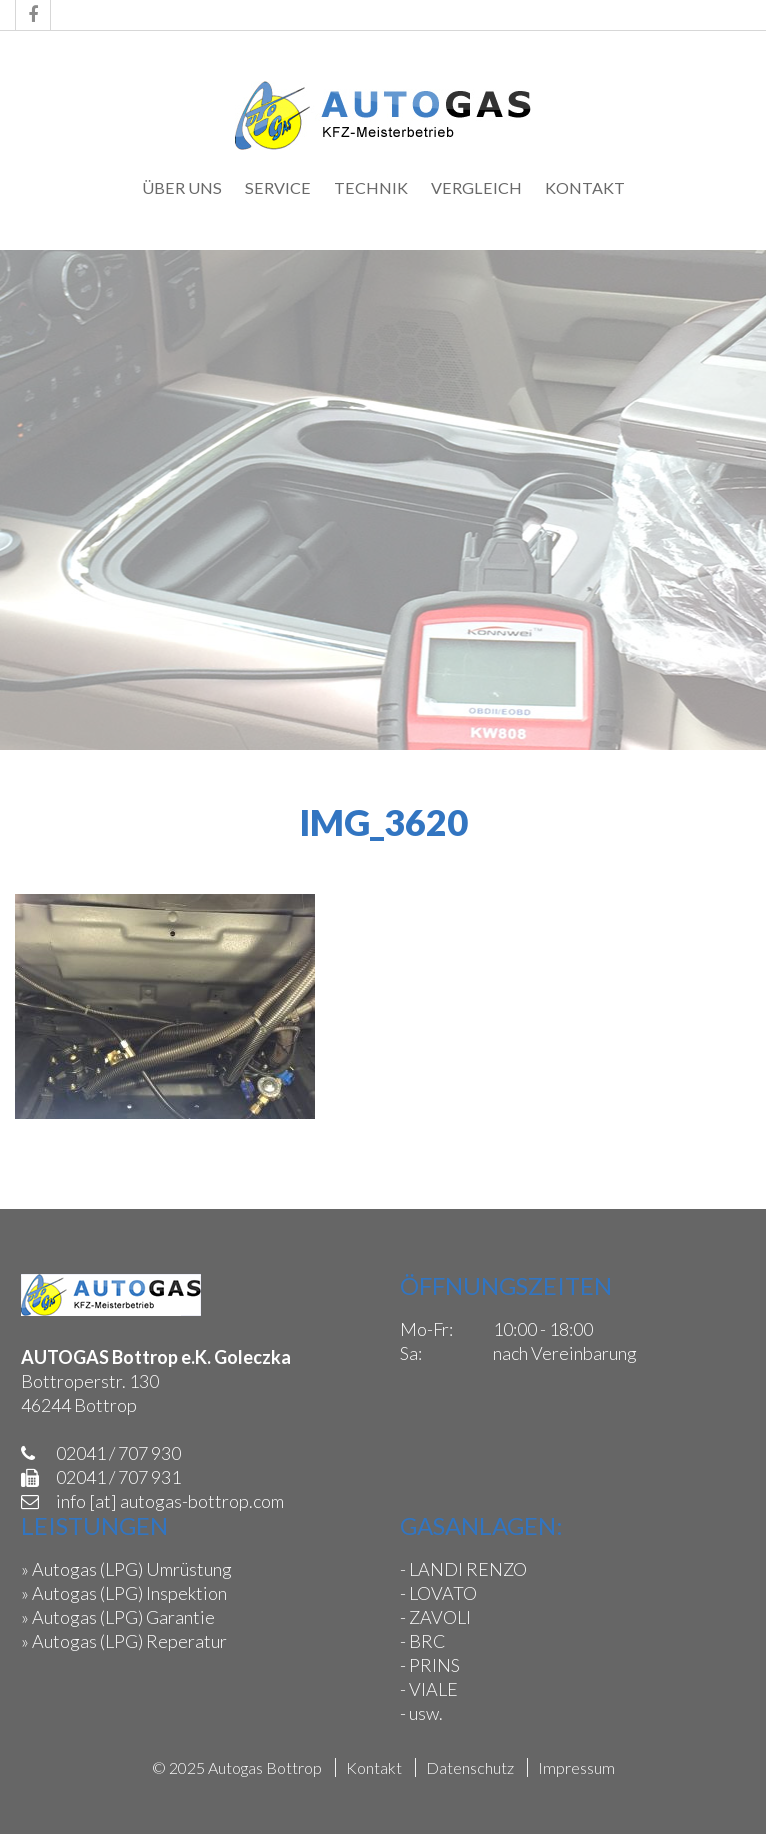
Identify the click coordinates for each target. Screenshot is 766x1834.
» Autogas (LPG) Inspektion (124, 1593)
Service (278, 187)
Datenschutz (470, 1767)
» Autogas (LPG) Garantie (118, 1617)
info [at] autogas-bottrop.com (170, 1501)
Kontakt (585, 187)
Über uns (182, 187)
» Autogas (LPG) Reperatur (124, 1641)
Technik (371, 187)
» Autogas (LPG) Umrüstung (126, 1569)
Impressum (576, 1767)
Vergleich (476, 187)
